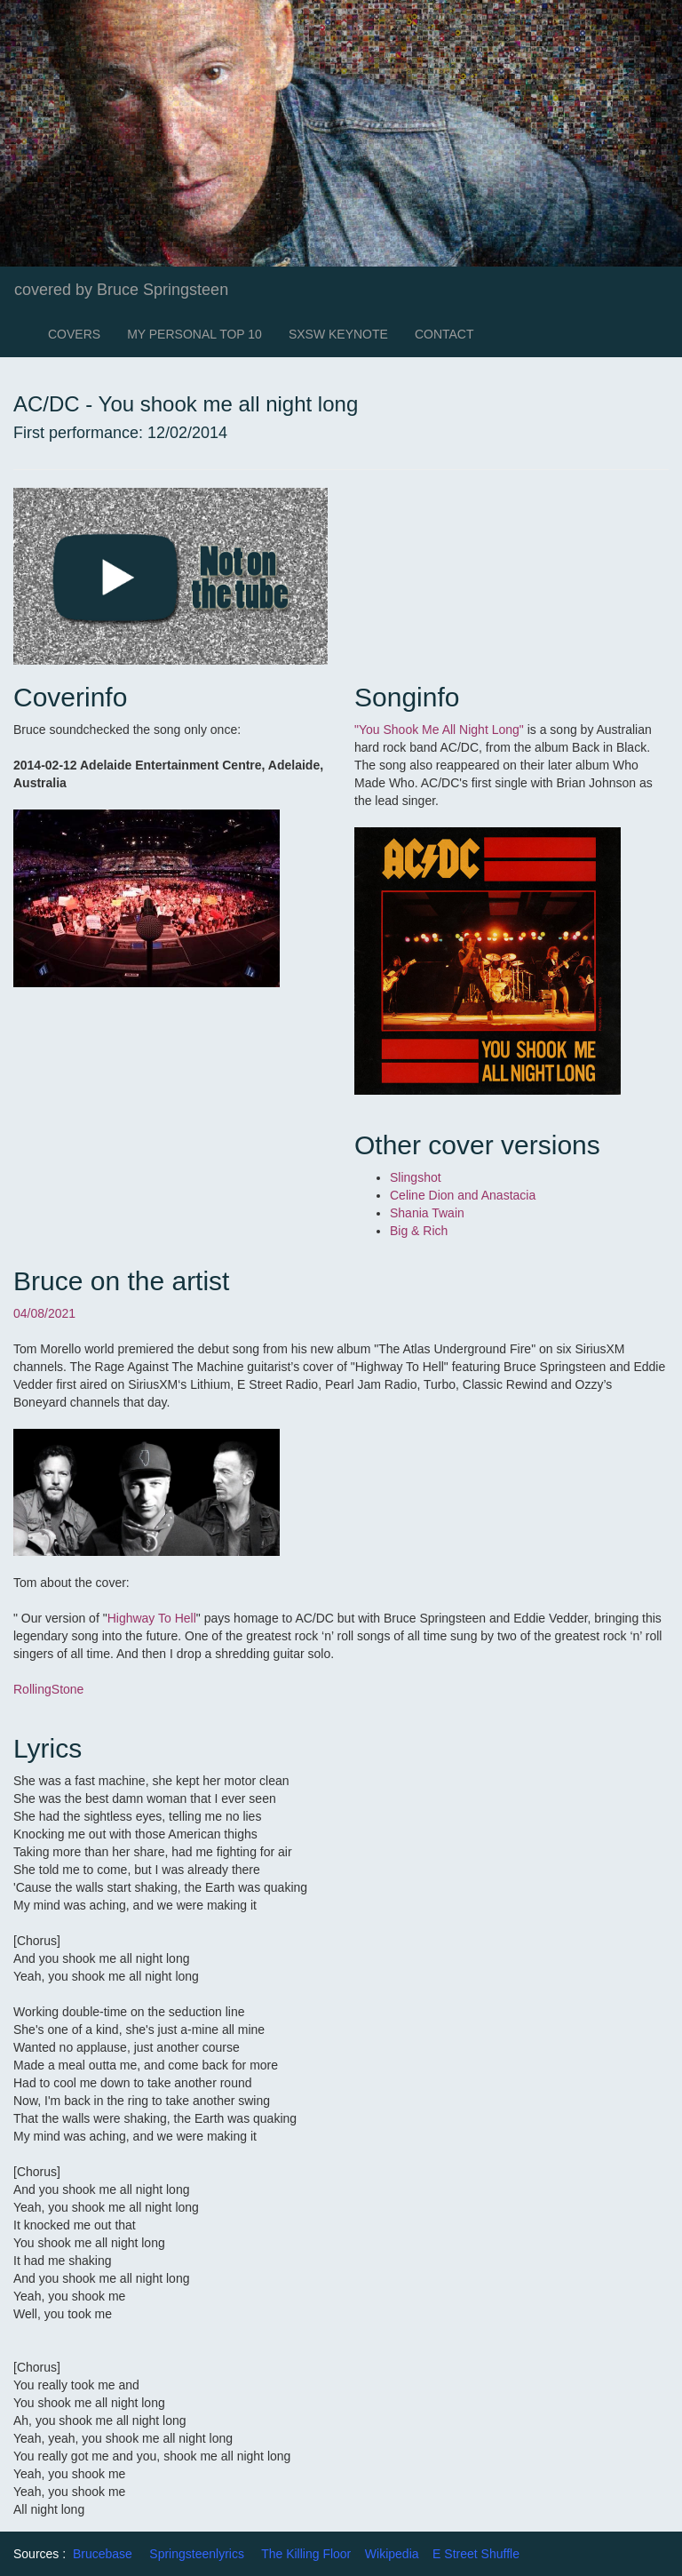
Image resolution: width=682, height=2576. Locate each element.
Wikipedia (392, 2554)
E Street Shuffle (475, 2554)
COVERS (74, 334)
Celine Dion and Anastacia (464, 1195)
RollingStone (48, 1689)
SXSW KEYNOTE (338, 334)
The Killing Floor (306, 2554)
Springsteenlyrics (196, 2554)
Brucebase (102, 2554)
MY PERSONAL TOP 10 (194, 334)
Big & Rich (419, 1231)
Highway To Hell (151, 1618)
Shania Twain (429, 1213)
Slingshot (415, 1177)
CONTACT (444, 334)
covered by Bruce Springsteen (121, 290)
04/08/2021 (44, 1313)
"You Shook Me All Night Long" (439, 729)
